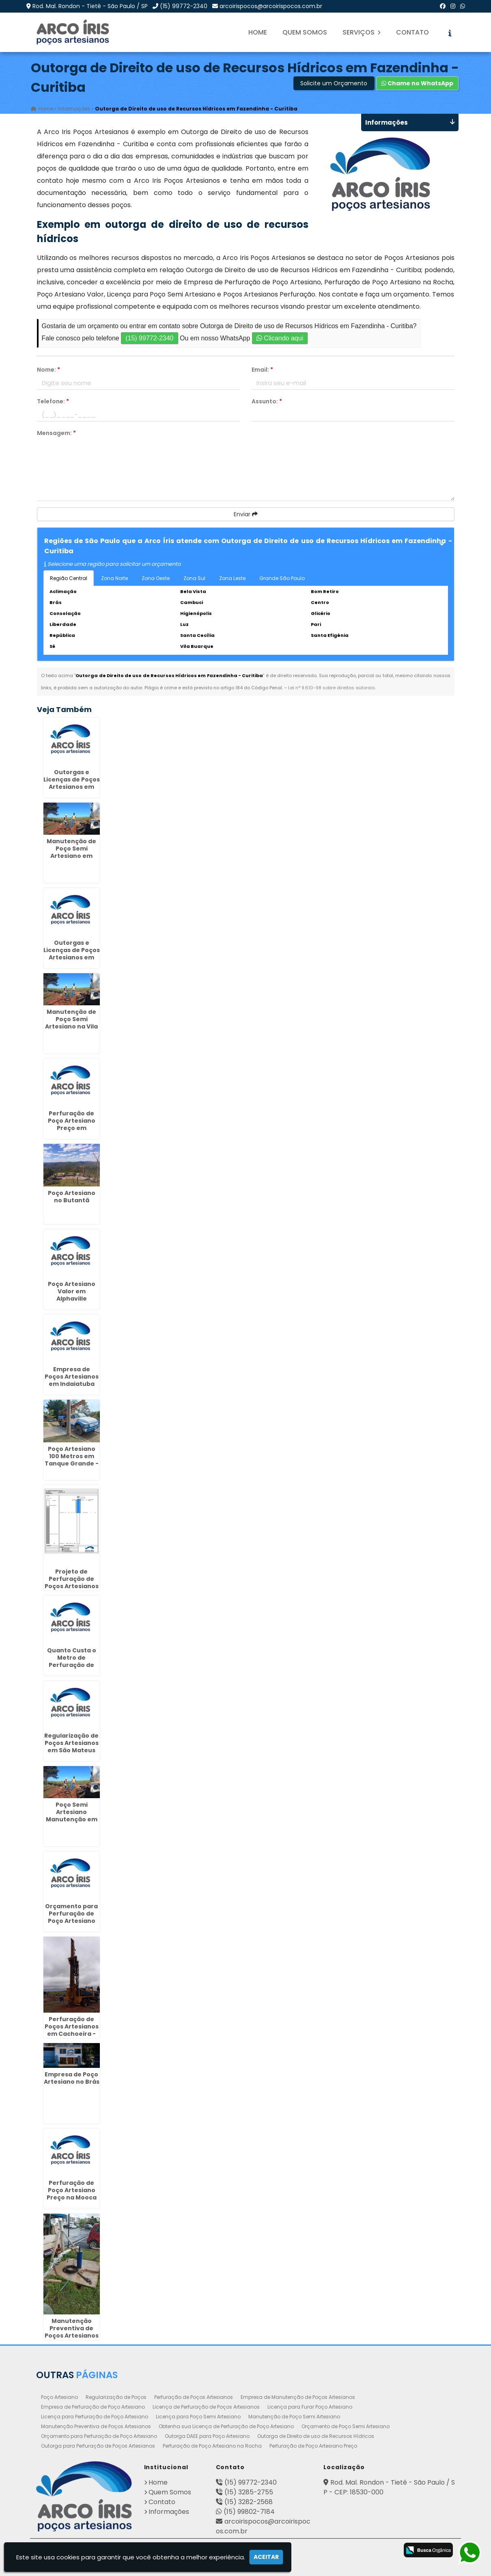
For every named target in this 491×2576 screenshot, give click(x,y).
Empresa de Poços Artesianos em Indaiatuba (72, 1376)
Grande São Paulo (282, 578)
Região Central (68, 578)
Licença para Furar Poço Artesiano (309, 2406)
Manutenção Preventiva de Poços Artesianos (96, 2426)
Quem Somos (304, 32)
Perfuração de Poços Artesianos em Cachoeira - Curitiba (72, 2030)
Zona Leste (232, 578)
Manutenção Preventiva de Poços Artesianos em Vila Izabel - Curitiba (72, 2335)
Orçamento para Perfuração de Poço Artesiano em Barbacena (71, 1917)
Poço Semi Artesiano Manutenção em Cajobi (71, 1816)
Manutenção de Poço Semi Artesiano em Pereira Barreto (71, 852)
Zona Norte (114, 578)
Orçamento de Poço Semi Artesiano (345, 2426)
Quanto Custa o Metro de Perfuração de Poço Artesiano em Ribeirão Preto (71, 1665)
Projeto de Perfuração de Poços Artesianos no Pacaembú (72, 1582)
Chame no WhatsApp (417, 83)
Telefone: (53, 401)
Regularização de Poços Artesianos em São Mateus (71, 1743)
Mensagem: (56, 433)
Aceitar (266, 2557)
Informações (169, 2511)
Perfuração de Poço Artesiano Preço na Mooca (72, 2190)
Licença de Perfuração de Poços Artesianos (206, 2406)
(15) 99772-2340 (183, 6)
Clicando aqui (279, 338)
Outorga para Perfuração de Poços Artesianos (98, 2445)
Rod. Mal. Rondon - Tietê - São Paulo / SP (90, 6)
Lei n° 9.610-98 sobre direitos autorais (331, 687)
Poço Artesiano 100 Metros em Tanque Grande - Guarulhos (72, 1460)
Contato (412, 32)
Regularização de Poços (116, 2397)
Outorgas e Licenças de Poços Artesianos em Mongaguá (71, 954)
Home (257, 32)
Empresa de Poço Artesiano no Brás (71, 2078)
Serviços (361, 32)
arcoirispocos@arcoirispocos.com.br (271, 6)
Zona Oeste (156, 578)
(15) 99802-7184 (249, 2511)
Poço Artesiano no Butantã (71, 1196)
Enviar (246, 514)
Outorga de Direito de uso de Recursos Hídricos (315, 2436)
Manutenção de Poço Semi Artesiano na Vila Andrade (71, 1023)
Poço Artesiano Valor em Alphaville (71, 1291)
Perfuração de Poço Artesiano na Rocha (212, 2445)
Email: (262, 370)
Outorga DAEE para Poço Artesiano (207, 2436)
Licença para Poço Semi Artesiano (198, 2416)
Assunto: (267, 401)
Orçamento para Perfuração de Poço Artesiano (99, 2436)
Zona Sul (194, 578)
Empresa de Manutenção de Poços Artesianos (298, 2397)
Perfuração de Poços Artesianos (193, 2397)
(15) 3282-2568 (248, 2502)
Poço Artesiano (59, 2397)
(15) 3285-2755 (248, 2492)
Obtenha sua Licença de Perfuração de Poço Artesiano (226, 2426)
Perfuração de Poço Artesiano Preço (313, 2445)
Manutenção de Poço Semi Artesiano (294, 2416)
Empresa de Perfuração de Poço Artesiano (93, 2406)
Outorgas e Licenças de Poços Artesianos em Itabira (71, 783)
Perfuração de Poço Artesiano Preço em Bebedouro (71, 1124)
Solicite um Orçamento (333, 83)
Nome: (48, 370)
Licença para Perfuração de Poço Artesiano (94, 2416)
